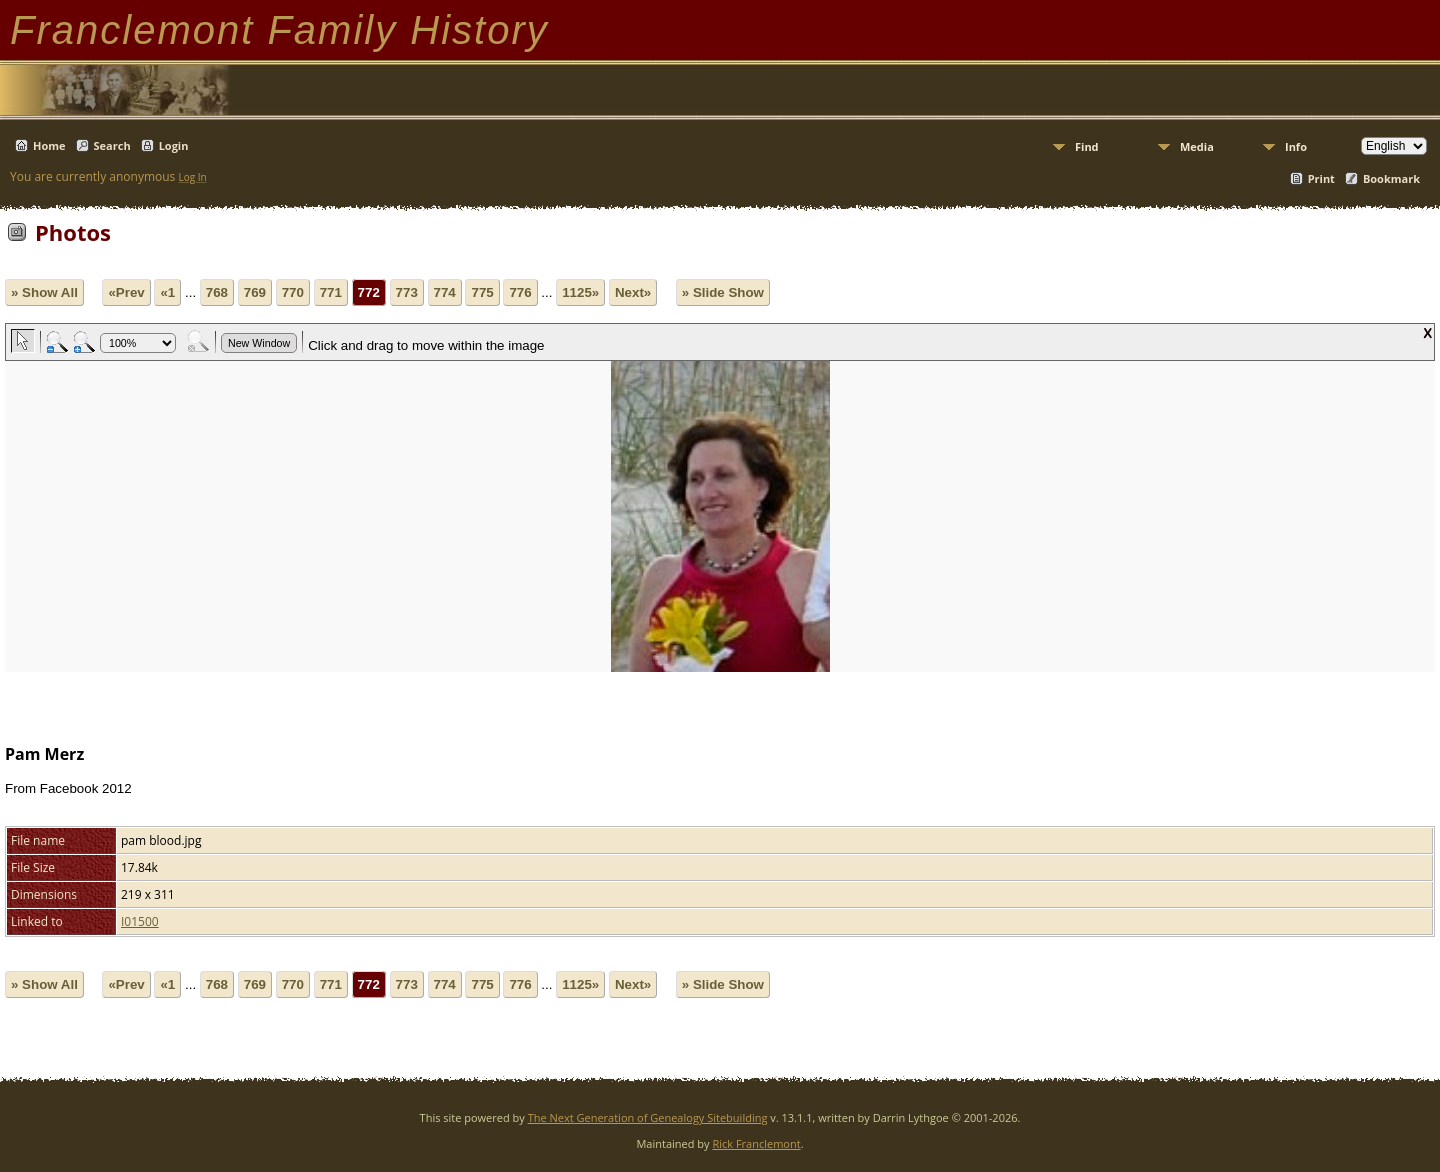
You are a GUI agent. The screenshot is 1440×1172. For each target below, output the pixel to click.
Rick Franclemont (756, 1143)
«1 (167, 292)
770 (293, 292)
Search (112, 145)
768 (217, 292)
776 (520, 292)
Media (1197, 146)
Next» (633, 292)
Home (49, 145)
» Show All (44, 292)
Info (1296, 146)
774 (445, 292)
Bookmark (1391, 178)
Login (174, 145)
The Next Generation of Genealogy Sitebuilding (648, 1117)
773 (407, 292)
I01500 (140, 921)
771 (331, 292)
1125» (580, 292)
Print (1321, 178)
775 (482, 292)
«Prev (126, 292)
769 (255, 292)
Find (1087, 146)
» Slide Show (723, 292)
